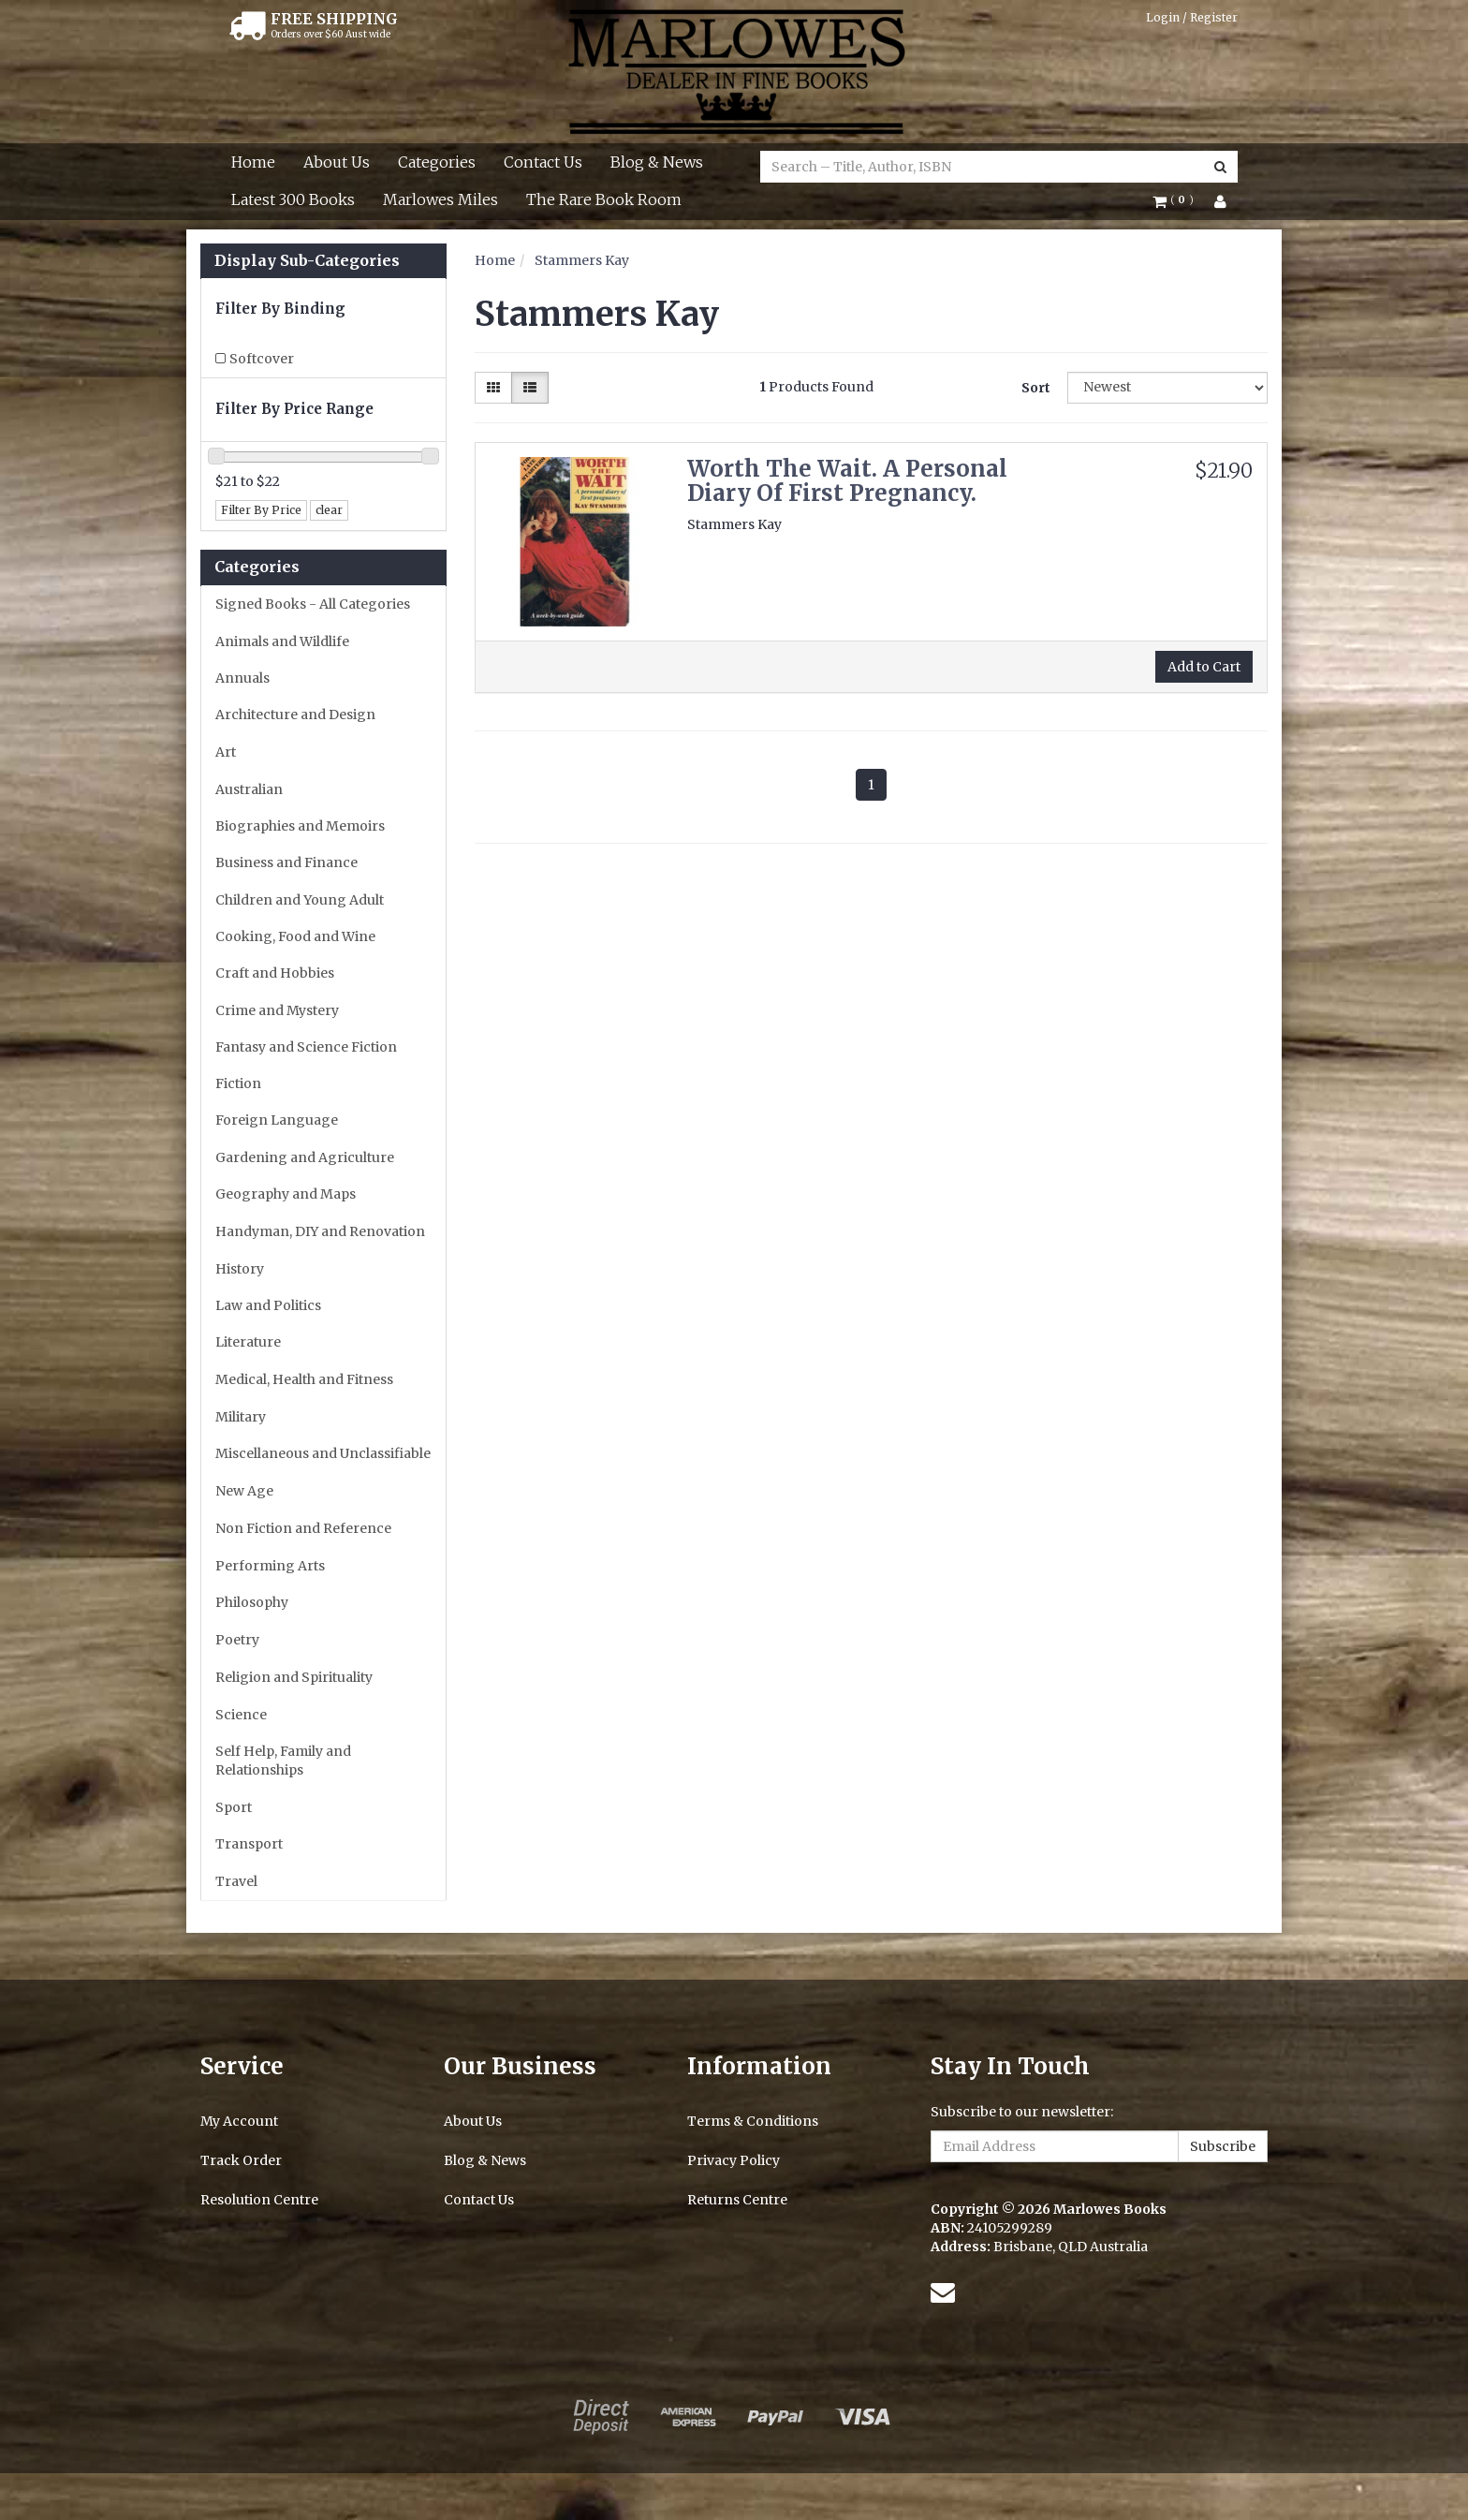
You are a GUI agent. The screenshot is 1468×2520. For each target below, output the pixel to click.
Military (240, 1416)
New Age (244, 1490)
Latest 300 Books (293, 199)
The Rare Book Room (604, 199)
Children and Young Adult (299, 900)
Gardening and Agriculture (304, 1157)
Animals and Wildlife (282, 641)
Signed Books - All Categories (312, 604)
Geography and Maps (285, 1194)
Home (253, 162)
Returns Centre (737, 2199)
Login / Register (1192, 17)
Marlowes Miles (440, 199)
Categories (437, 162)
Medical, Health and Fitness (304, 1379)
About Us (336, 162)
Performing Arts (270, 1565)
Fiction (238, 1083)
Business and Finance (286, 862)
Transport (249, 1843)
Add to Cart (1203, 666)
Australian (249, 789)
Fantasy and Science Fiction (306, 1047)
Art (225, 752)
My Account (239, 2121)
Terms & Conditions (752, 2121)
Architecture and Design (295, 714)
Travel (236, 1881)
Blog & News (656, 162)
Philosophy (251, 1602)
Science (241, 1714)
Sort (1035, 387)
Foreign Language (276, 1120)
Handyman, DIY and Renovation (320, 1231)
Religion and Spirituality (294, 1677)
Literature (248, 1342)
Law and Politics (268, 1305)
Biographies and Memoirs (300, 826)
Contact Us (543, 162)
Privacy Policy (733, 2160)
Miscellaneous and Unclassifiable (323, 1453)
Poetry (237, 1639)
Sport (233, 1807)
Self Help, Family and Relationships (283, 1760)
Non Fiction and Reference (303, 1528)
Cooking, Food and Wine (295, 936)
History (239, 1268)
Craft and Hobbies (274, 973)
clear (329, 510)
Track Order (241, 2160)
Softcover (261, 358)
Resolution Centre (259, 2199)
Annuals (242, 678)
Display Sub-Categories (307, 261)
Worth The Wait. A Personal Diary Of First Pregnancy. (847, 481)
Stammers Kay (582, 260)
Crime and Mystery (277, 1010)
